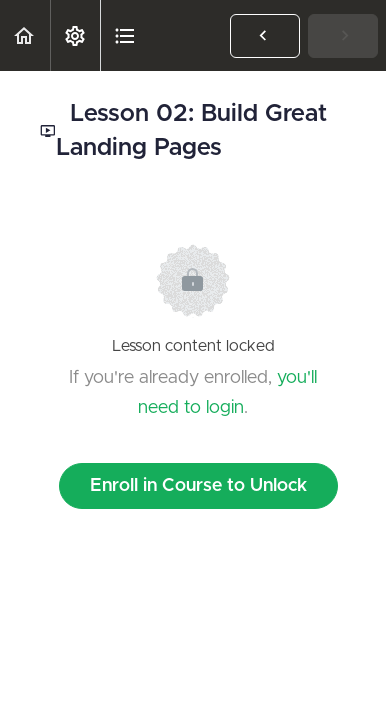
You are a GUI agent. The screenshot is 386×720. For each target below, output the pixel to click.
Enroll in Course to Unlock (198, 486)
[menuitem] (75, 35)
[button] (25, 35)
